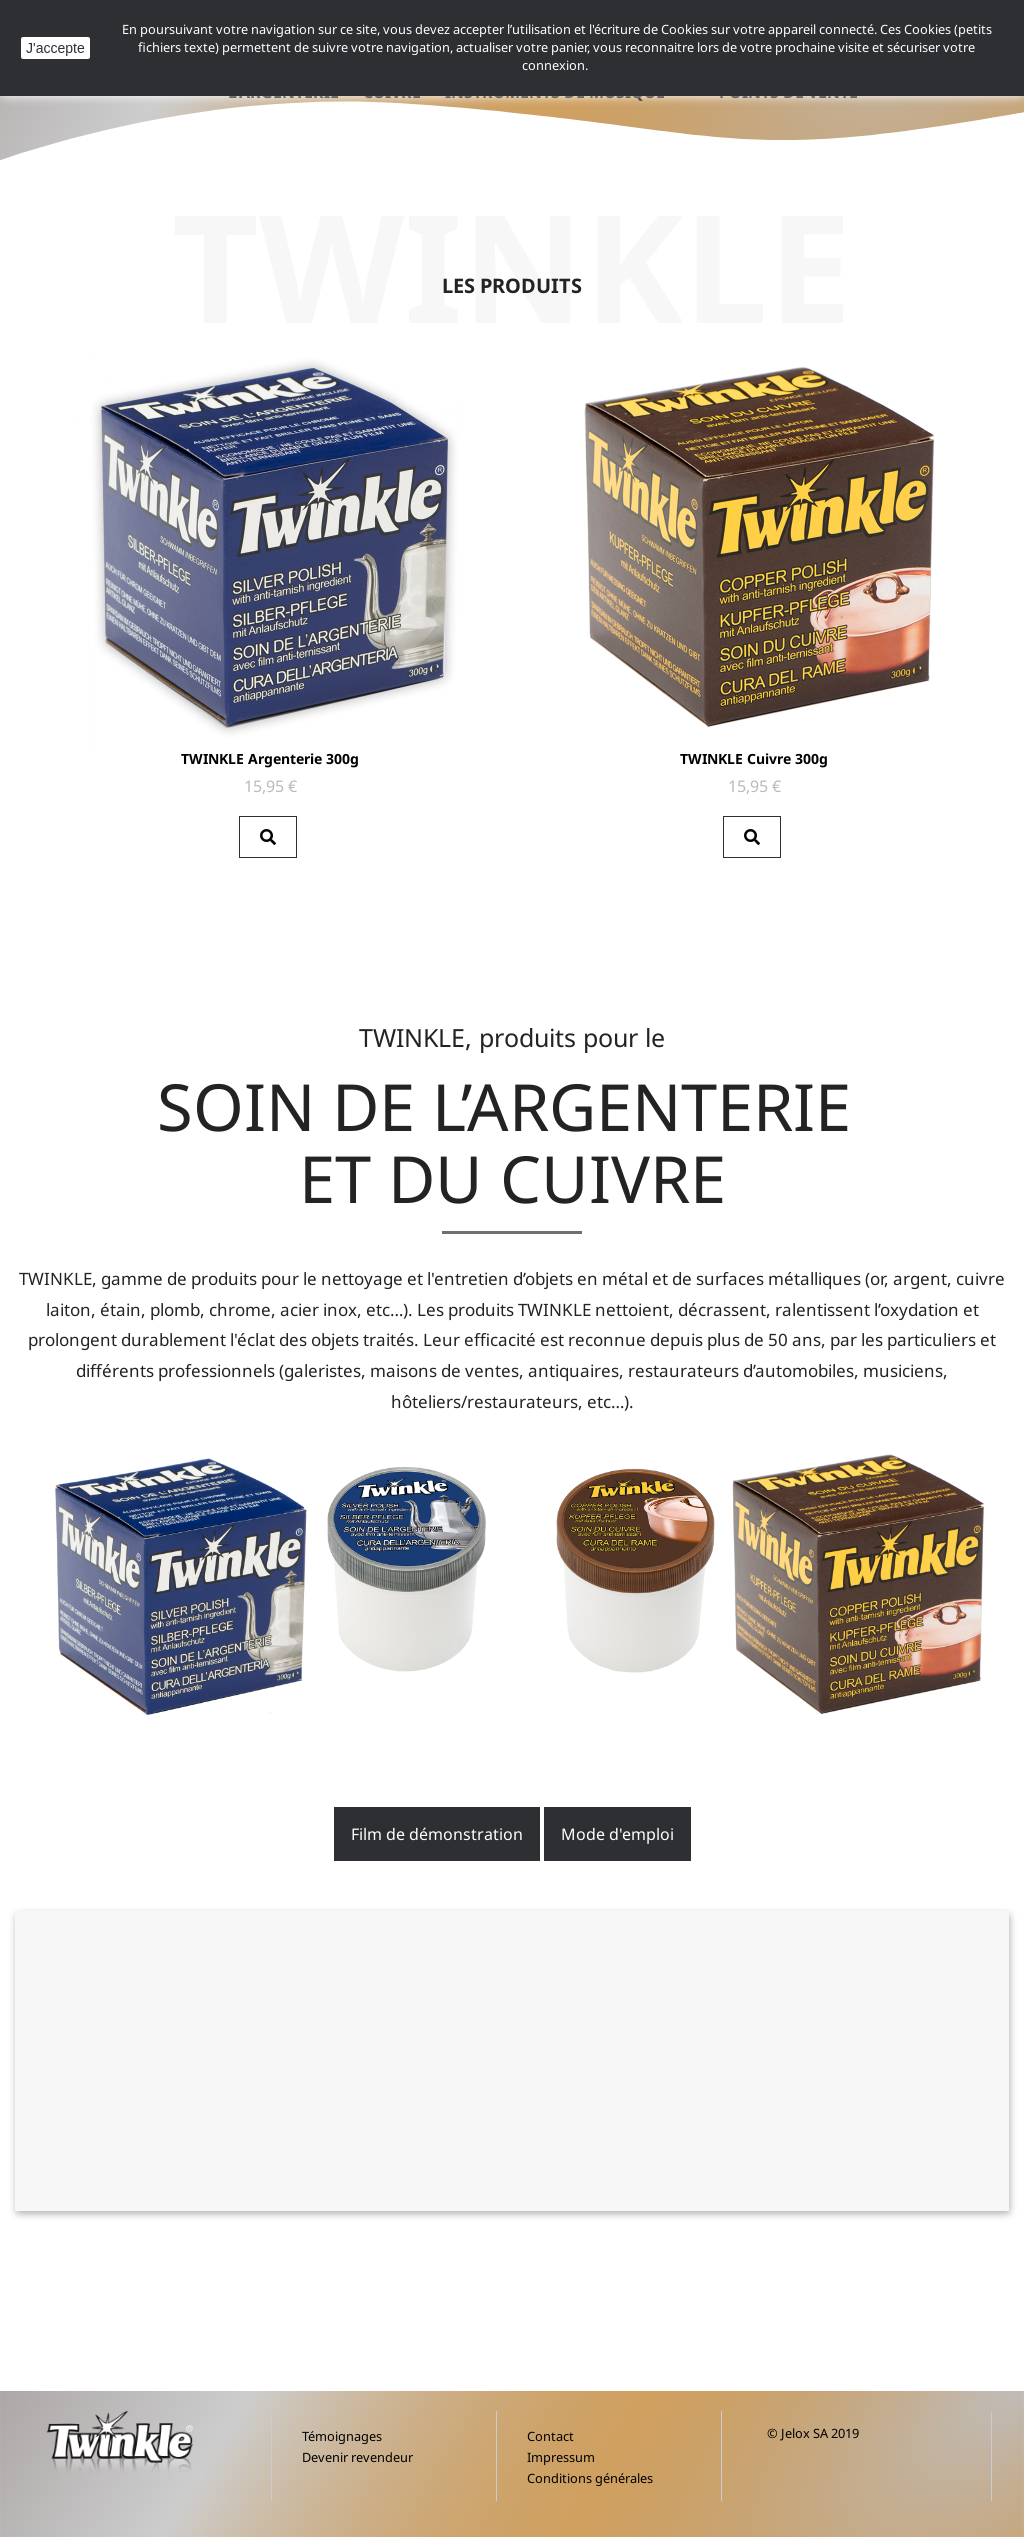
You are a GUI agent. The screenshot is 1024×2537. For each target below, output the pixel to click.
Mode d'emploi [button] (617, 1834)
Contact (550, 2436)
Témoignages (342, 2436)
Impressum (561, 2457)
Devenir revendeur (357, 2457)
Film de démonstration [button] (437, 1834)
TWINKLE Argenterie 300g (270, 758)
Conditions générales (590, 2478)
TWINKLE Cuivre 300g (754, 758)
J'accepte (55, 48)
